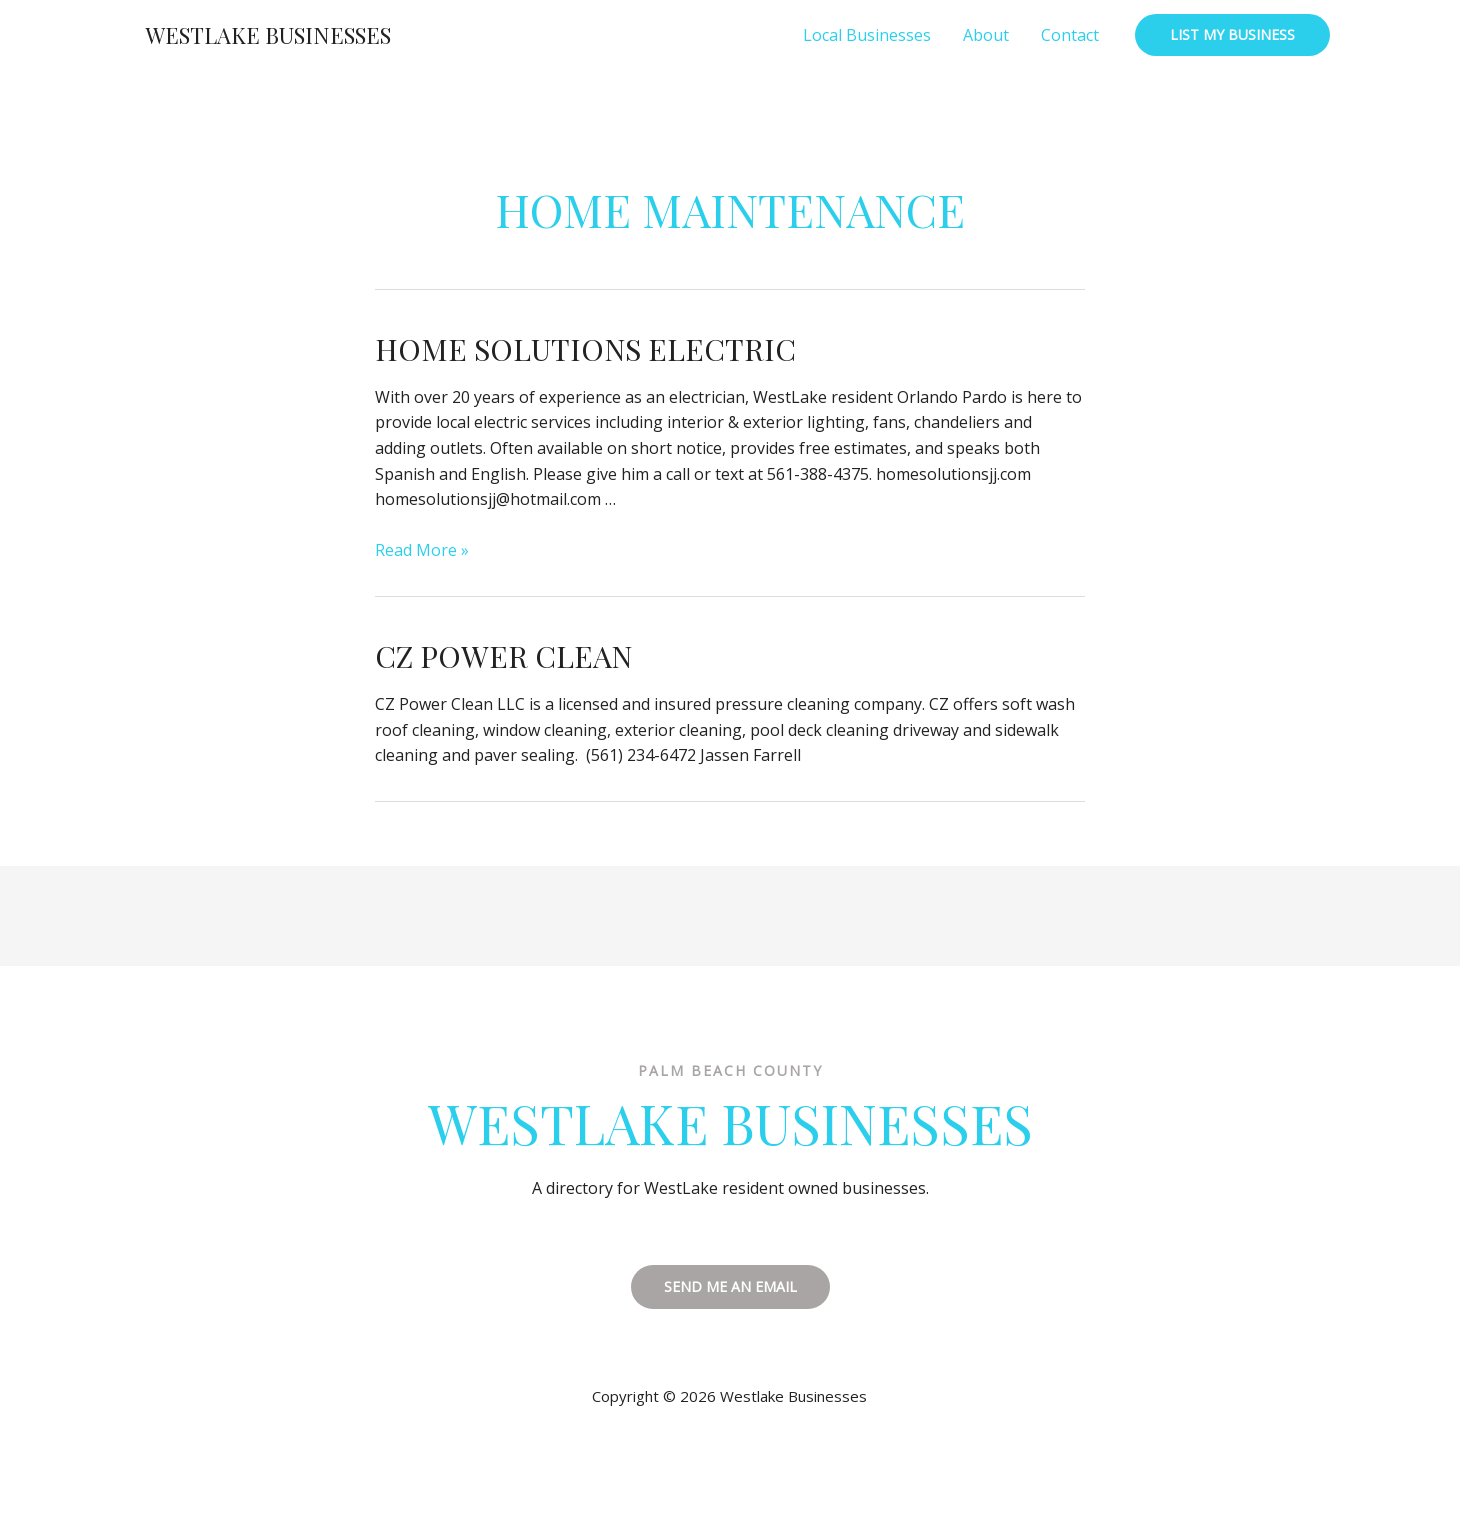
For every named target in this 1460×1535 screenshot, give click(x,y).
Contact (1070, 35)
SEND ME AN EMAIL (730, 1286)
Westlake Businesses (268, 35)
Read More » (422, 550)
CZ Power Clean (503, 656)
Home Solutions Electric (585, 349)
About (986, 35)
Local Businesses (867, 35)
